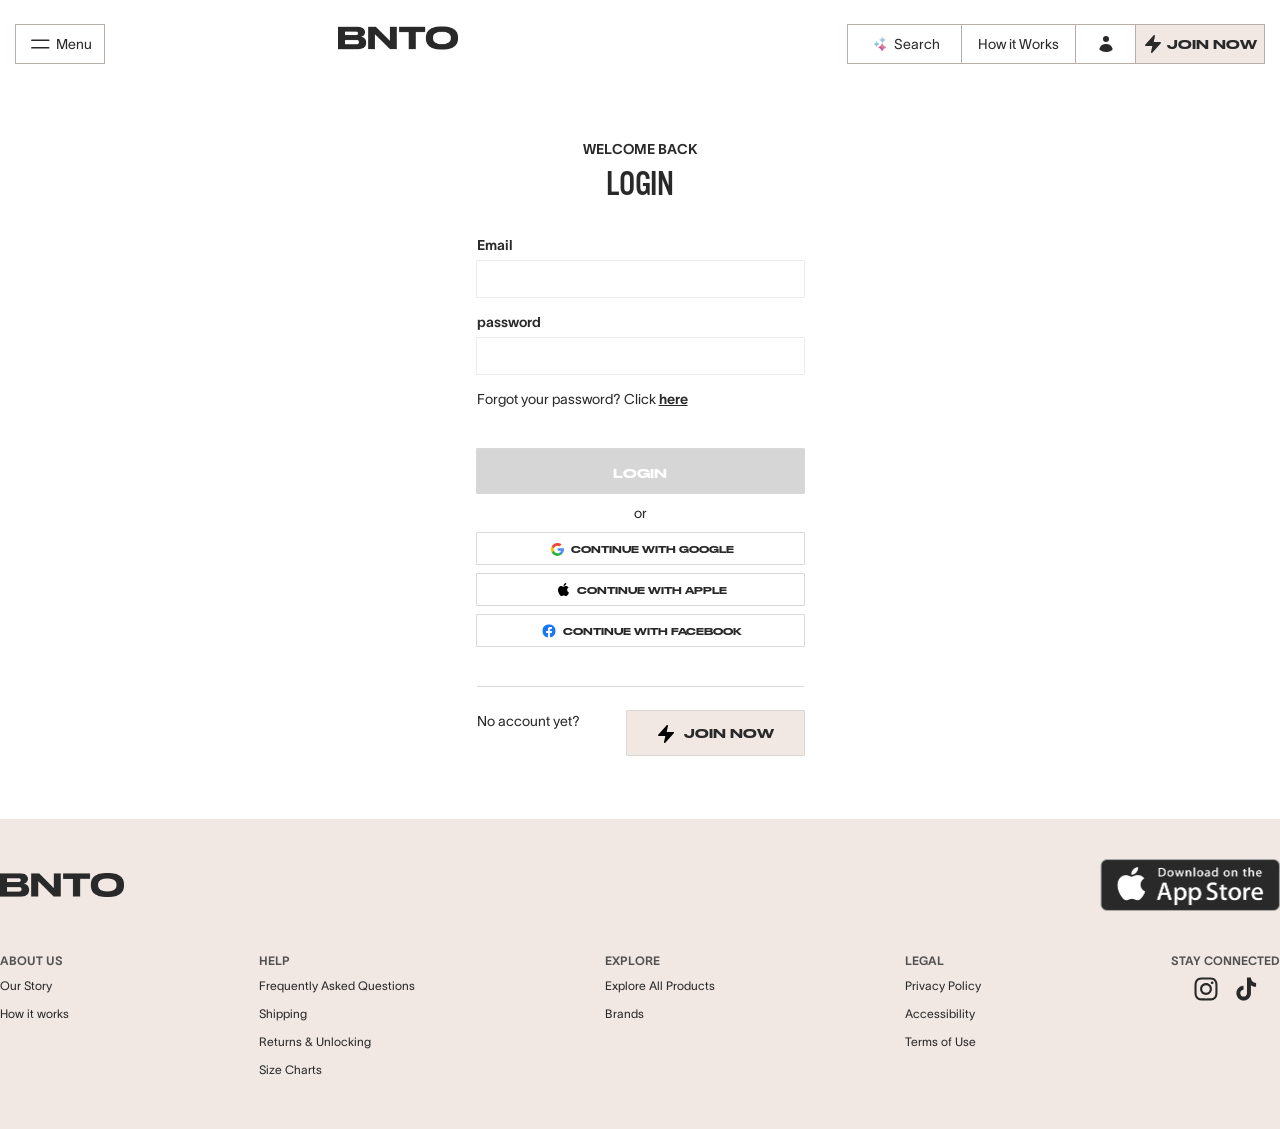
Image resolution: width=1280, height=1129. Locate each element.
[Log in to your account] (1105, 44)
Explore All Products (660, 985)
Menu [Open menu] (60, 44)
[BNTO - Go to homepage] (398, 38)
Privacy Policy (943, 985)
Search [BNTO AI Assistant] (905, 44)
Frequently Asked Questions (337, 985)
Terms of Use (940, 1041)
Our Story (26, 985)
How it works (34, 1013)
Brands (624, 1013)
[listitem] (1206, 991)
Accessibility (940, 1013)
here (673, 399)
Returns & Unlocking (315, 1041)
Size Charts (290, 1069)
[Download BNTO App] (1190, 885)
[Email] (640, 279)
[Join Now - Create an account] (1200, 44)
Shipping (283, 1013)
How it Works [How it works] (1018, 44)
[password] (640, 356)
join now (715, 734)
